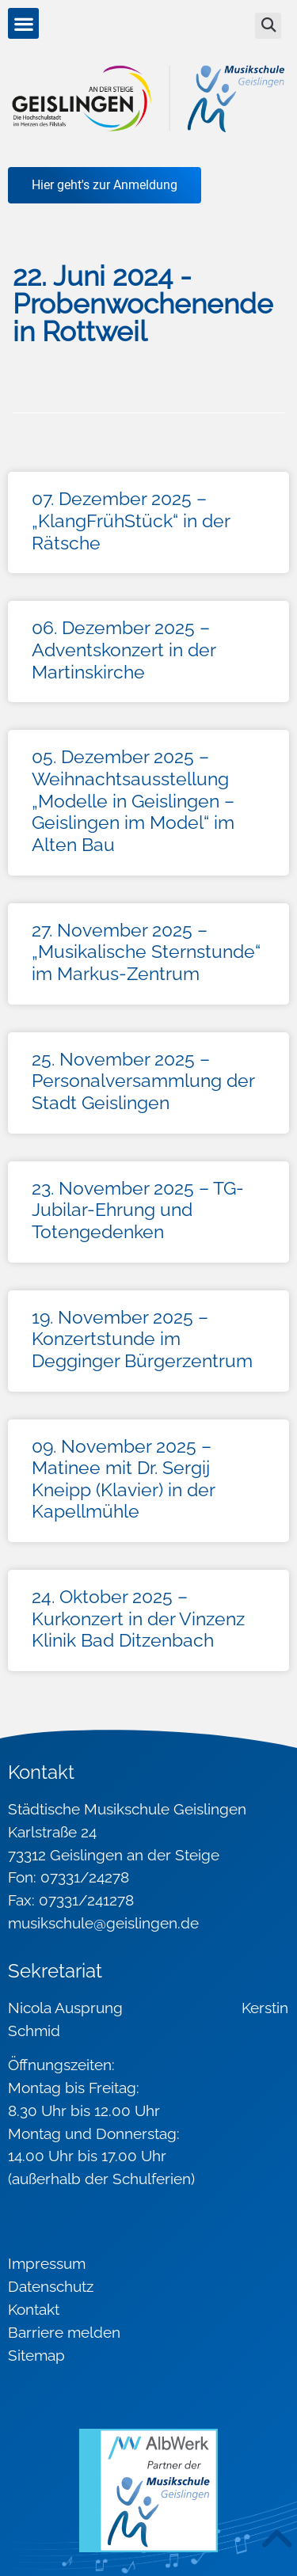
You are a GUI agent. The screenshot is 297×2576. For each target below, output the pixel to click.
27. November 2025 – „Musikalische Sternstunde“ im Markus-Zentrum (146, 951)
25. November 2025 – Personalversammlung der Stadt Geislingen (143, 1080)
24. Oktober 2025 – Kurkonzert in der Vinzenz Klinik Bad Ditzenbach (138, 1618)
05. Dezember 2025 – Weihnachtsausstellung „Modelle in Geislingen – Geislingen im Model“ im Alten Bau (133, 800)
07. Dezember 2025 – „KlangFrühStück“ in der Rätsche (131, 520)
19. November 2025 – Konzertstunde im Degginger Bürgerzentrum (142, 1338)
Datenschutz (50, 2286)
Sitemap (36, 2355)
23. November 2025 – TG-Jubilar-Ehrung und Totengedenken (138, 1209)
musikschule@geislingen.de (103, 1923)
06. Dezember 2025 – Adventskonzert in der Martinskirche (123, 649)
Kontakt (33, 2309)
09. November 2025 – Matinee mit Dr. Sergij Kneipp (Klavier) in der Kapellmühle (123, 1478)
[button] (23, 23)
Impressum (47, 2263)
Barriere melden (64, 2332)
